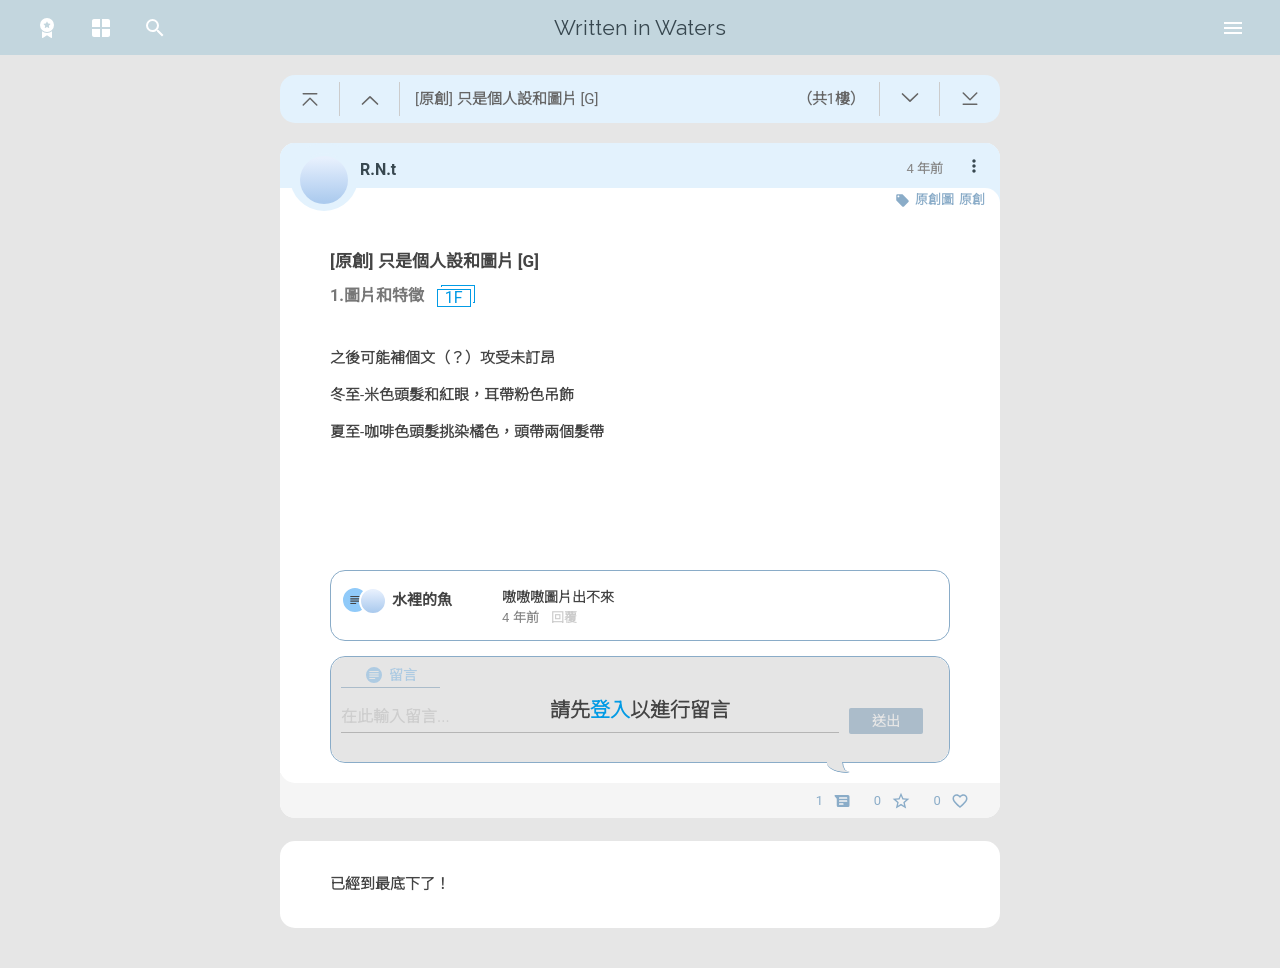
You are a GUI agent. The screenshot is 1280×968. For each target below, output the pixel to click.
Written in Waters (640, 27)
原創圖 (934, 199)
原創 (972, 199)
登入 (610, 710)
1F (446, 298)
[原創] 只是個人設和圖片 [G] (434, 261)
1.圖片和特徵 (377, 295)
